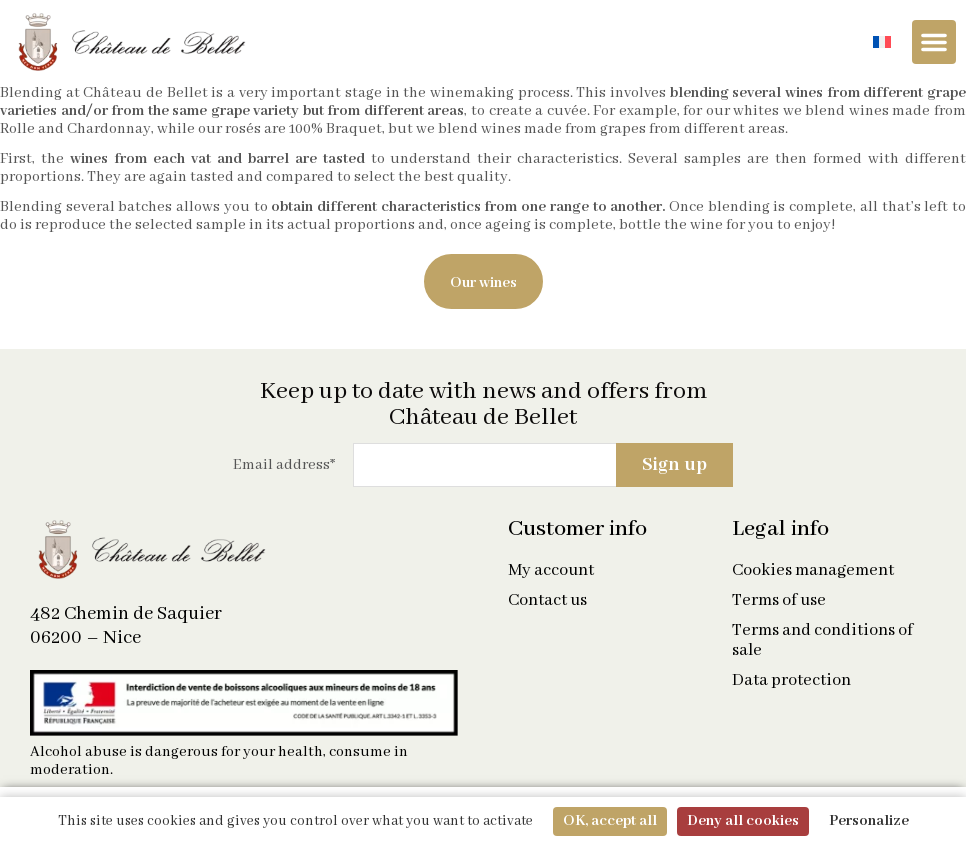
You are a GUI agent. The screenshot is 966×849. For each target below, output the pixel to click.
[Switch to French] (882, 42)
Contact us (547, 601)
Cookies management (813, 571)
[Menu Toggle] (934, 42)
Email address (284, 465)
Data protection (791, 681)
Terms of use (779, 601)
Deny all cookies (743, 821)
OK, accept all (610, 821)
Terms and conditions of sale (822, 641)
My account (551, 571)
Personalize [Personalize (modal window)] (869, 821)
